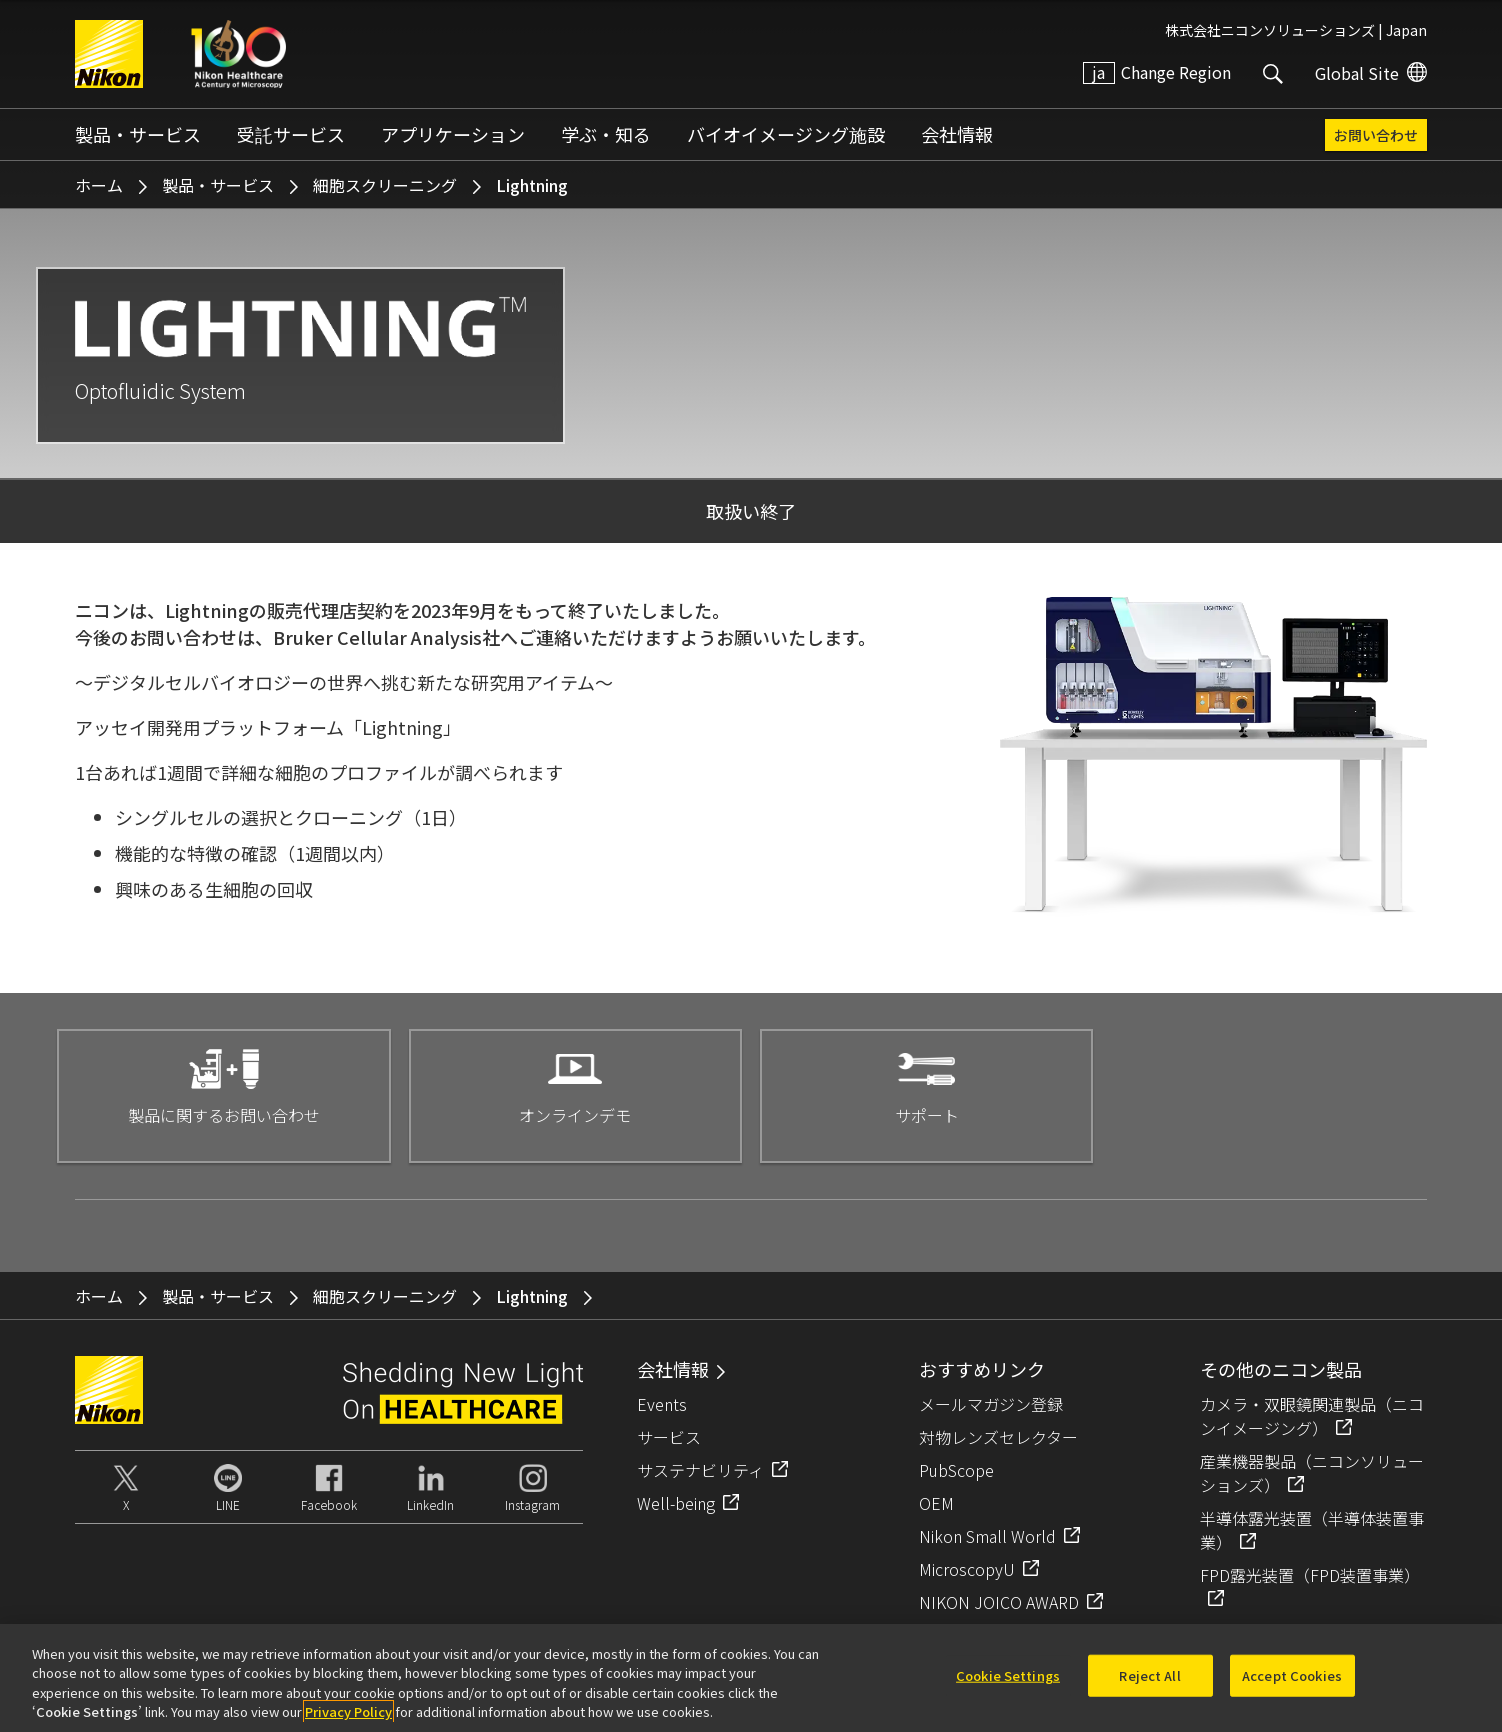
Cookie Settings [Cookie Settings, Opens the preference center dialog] (1008, 1686)
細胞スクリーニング (385, 185)
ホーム (99, 185)
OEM (936, 1503)
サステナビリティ (700, 1470)
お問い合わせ (1376, 135)
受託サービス (291, 134)
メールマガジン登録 (991, 1404)
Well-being (676, 1503)
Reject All (1149, 1686)
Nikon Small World (987, 1536)
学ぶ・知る (606, 134)
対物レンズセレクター (998, 1437)
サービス (669, 1437)
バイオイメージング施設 (786, 134)
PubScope (956, 1470)
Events (662, 1404)
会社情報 (957, 134)
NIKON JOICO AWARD (999, 1602)
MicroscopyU (967, 1569)
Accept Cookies (1292, 1686)
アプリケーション (453, 134)
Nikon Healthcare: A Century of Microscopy (238, 54)
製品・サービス (138, 134)
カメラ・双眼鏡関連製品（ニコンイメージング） (1312, 1416)
